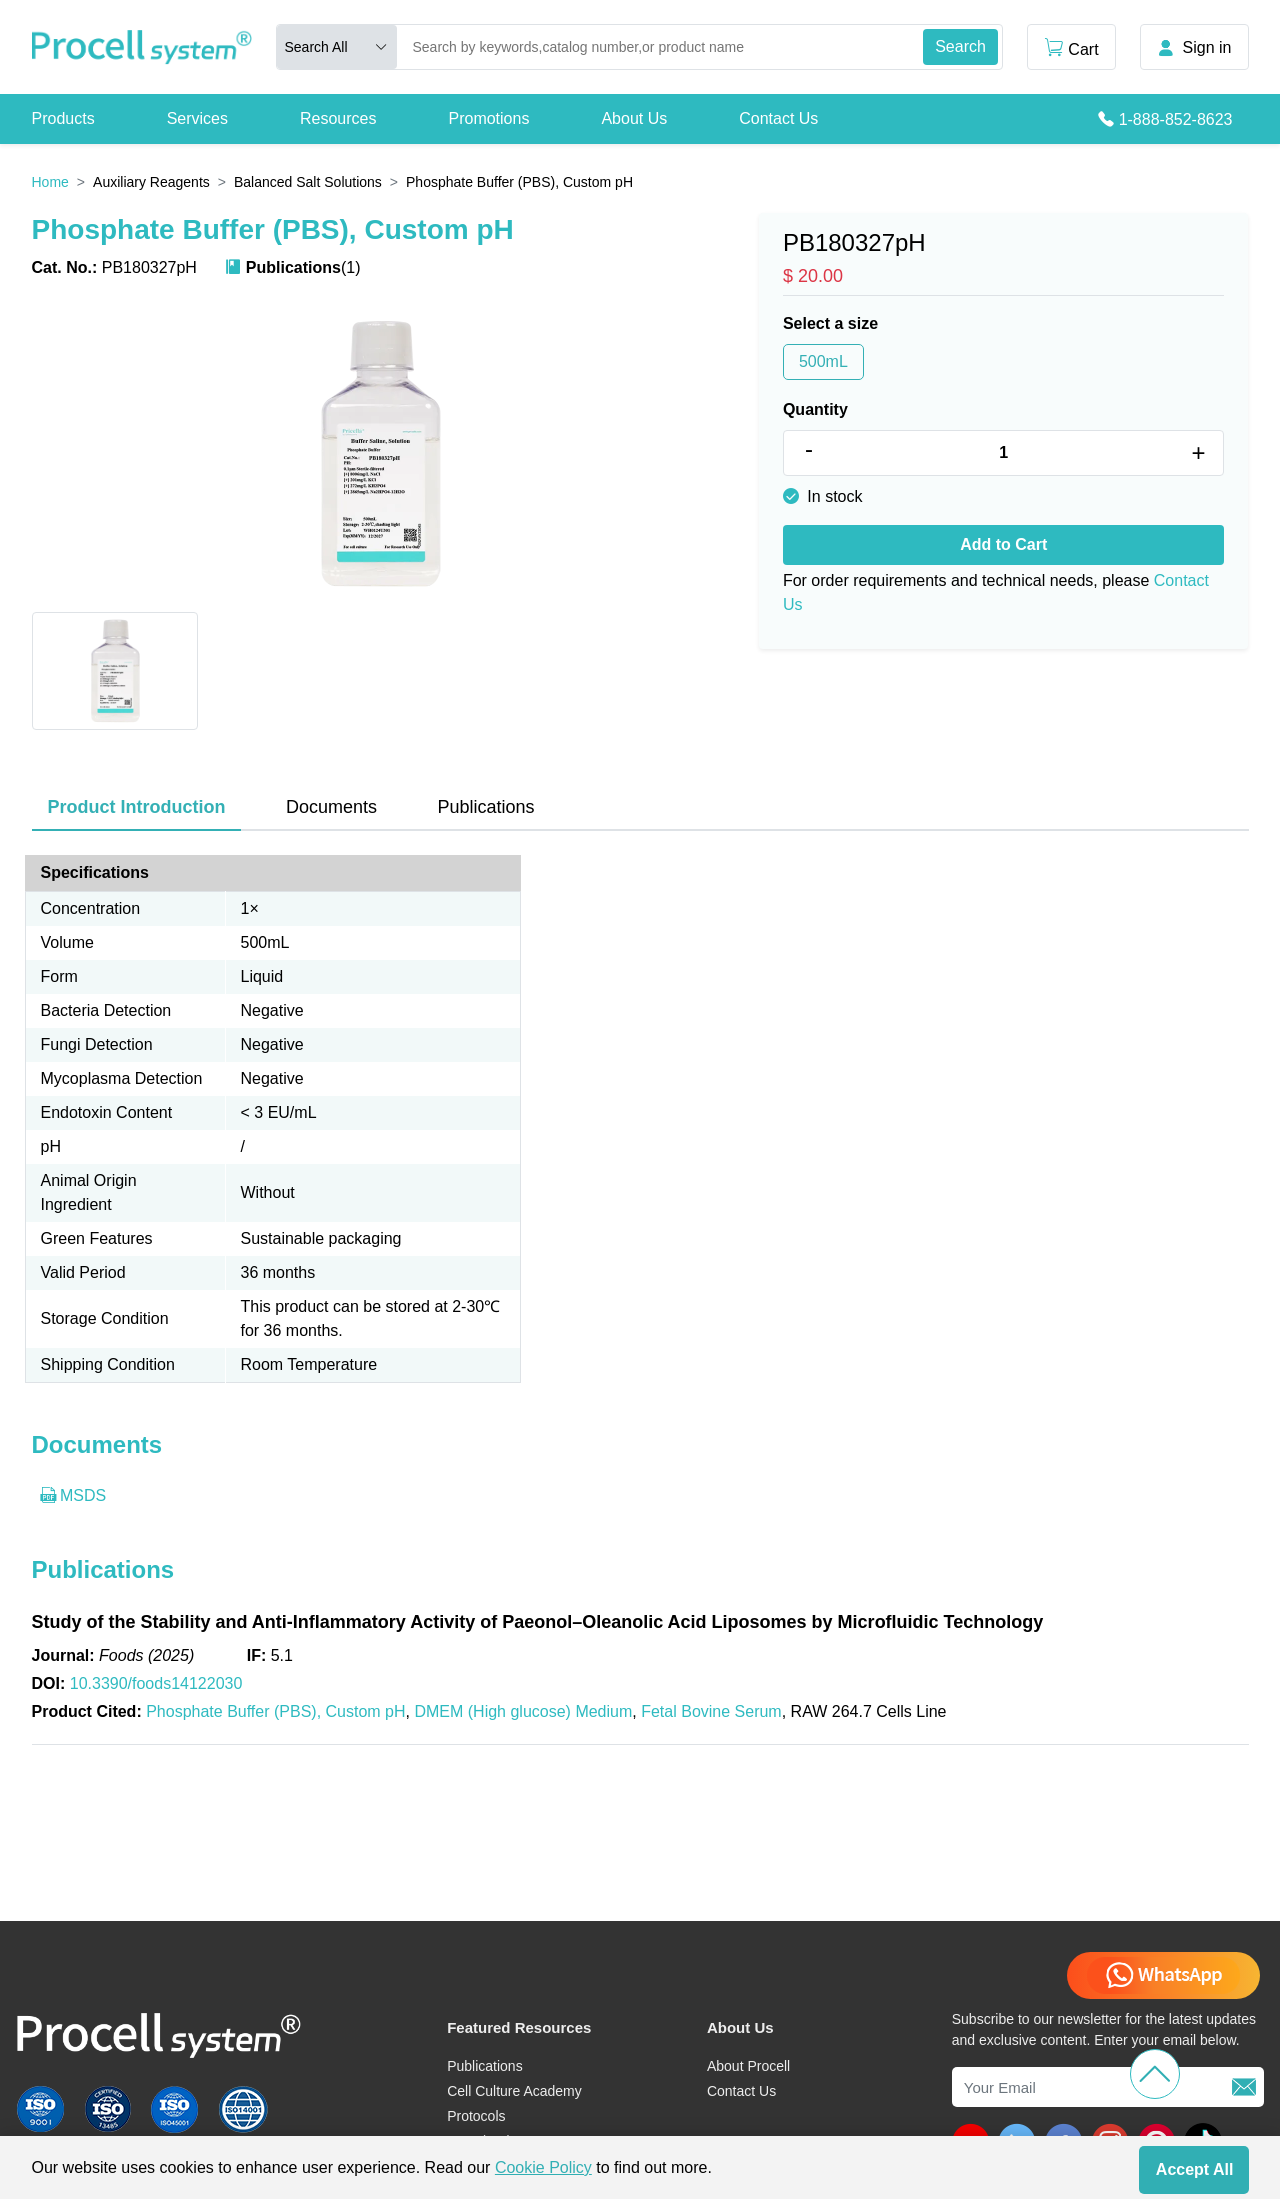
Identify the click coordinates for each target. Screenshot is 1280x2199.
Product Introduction (137, 807)
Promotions (488, 118)
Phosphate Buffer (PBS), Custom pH (275, 1711)
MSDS (73, 1495)
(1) (292, 267)
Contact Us (778, 118)
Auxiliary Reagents (151, 182)
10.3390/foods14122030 (156, 1683)
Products (63, 118)
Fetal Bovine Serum (711, 1711)
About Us (634, 118)
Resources (338, 118)
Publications (485, 807)
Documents (331, 807)
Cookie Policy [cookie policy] (543, 2167)
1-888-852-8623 (1176, 119)
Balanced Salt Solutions (308, 182)
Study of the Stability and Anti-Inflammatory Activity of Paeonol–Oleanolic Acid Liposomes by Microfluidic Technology (538, 1622)
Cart (1071, 47)
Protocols (476, 2116)
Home (50, 182)
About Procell (748, 2066)
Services (197, 118)
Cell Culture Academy (514, 2091)
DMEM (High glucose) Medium (523, 1711)
